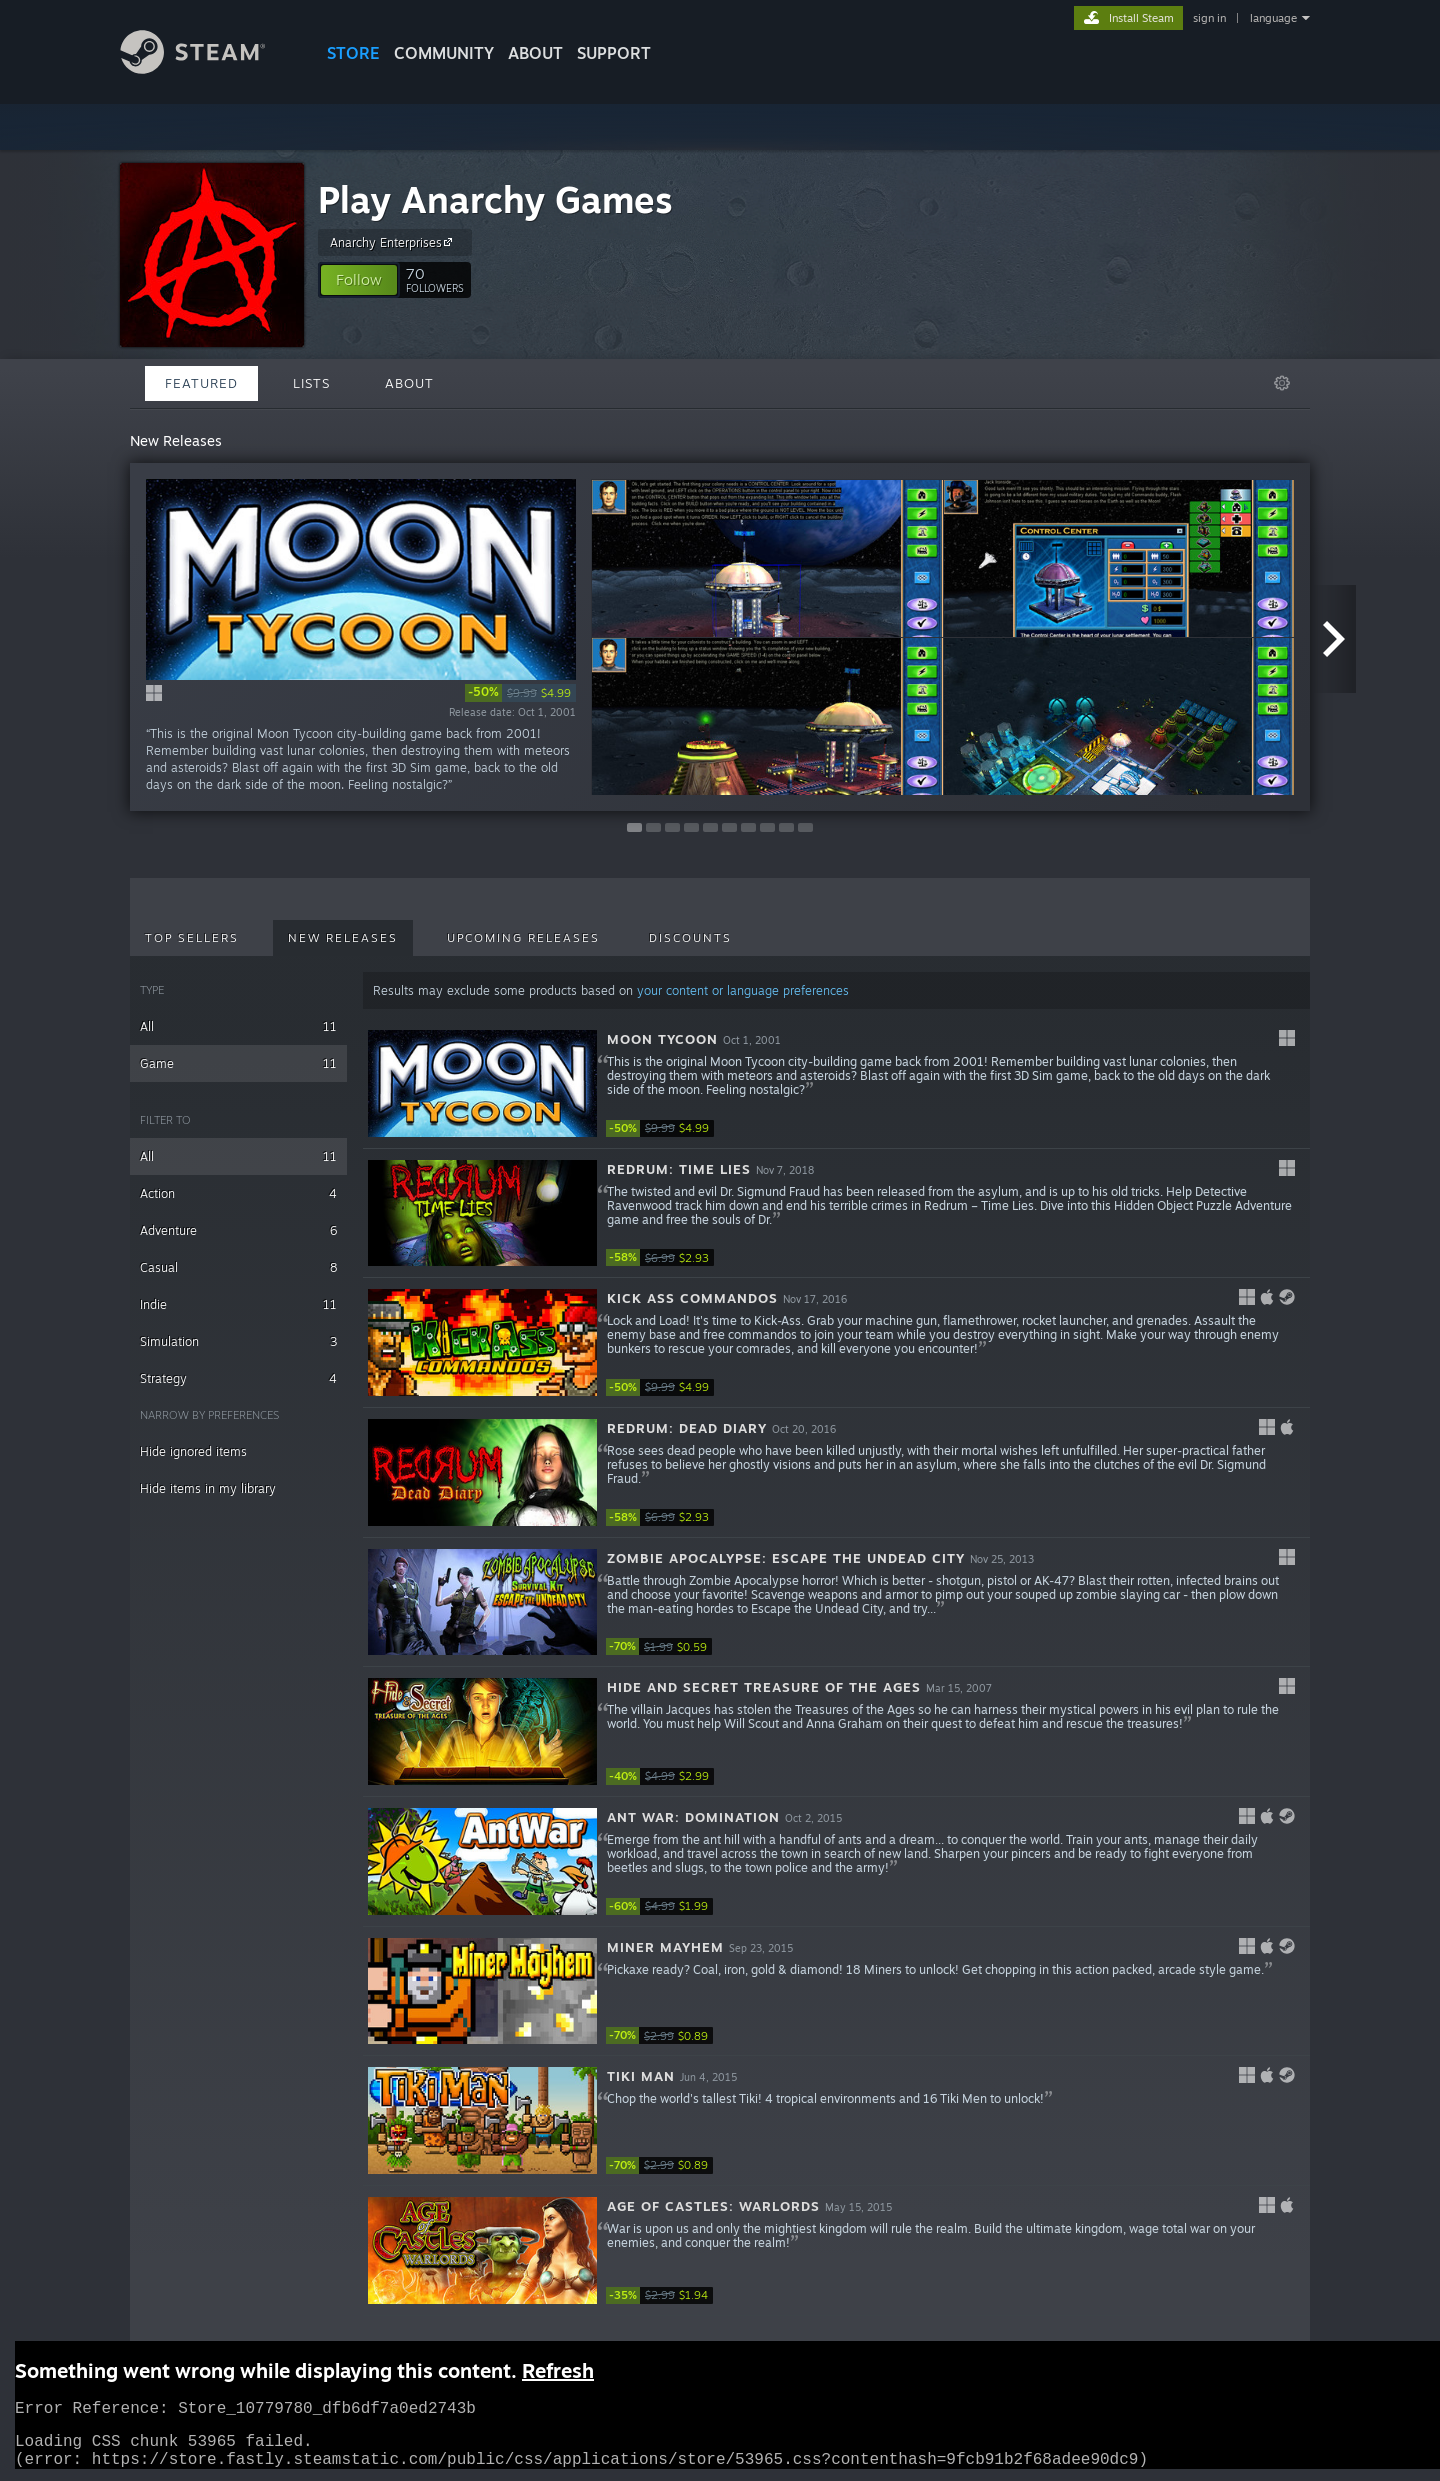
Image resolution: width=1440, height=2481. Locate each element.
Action (238, 1193)
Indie (238, 1304)
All (238, 1026)
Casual (238, 1267)
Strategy (238, 1378)
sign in (1209, 18)
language (1273, 18)
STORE (353, 53)
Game (238, 1063)
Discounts (690, 938)
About (535, 53)
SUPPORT (614, 53)
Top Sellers (192, 938)
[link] (520, 693)
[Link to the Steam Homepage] (208, 68)
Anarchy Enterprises (394, 242)
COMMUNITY (444, 53)
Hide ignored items (193, 1451)
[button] (359, 280)
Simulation (238, 1341)
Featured (201, 383)
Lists (311, 383)
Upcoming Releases (523, 938)
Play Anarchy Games (495, 199)
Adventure (238, 1230)
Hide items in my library (208, 1488)
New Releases (343, 938)
